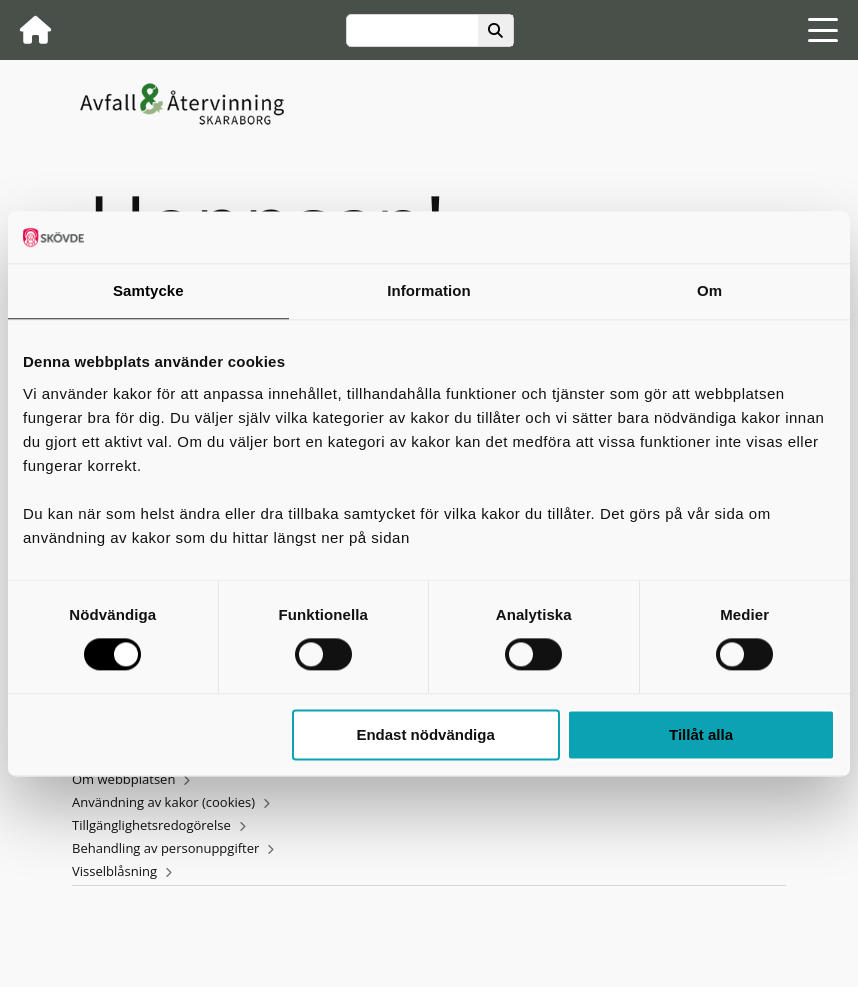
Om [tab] (709, 290)
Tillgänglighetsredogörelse (151, 825)
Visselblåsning (114, 871)
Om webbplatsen (123, 779)
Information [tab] (429, 290)
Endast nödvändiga (425, 734)
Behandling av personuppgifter (165, 848)
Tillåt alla (701, 734)
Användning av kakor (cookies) (163, 802)
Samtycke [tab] (148, 290)
